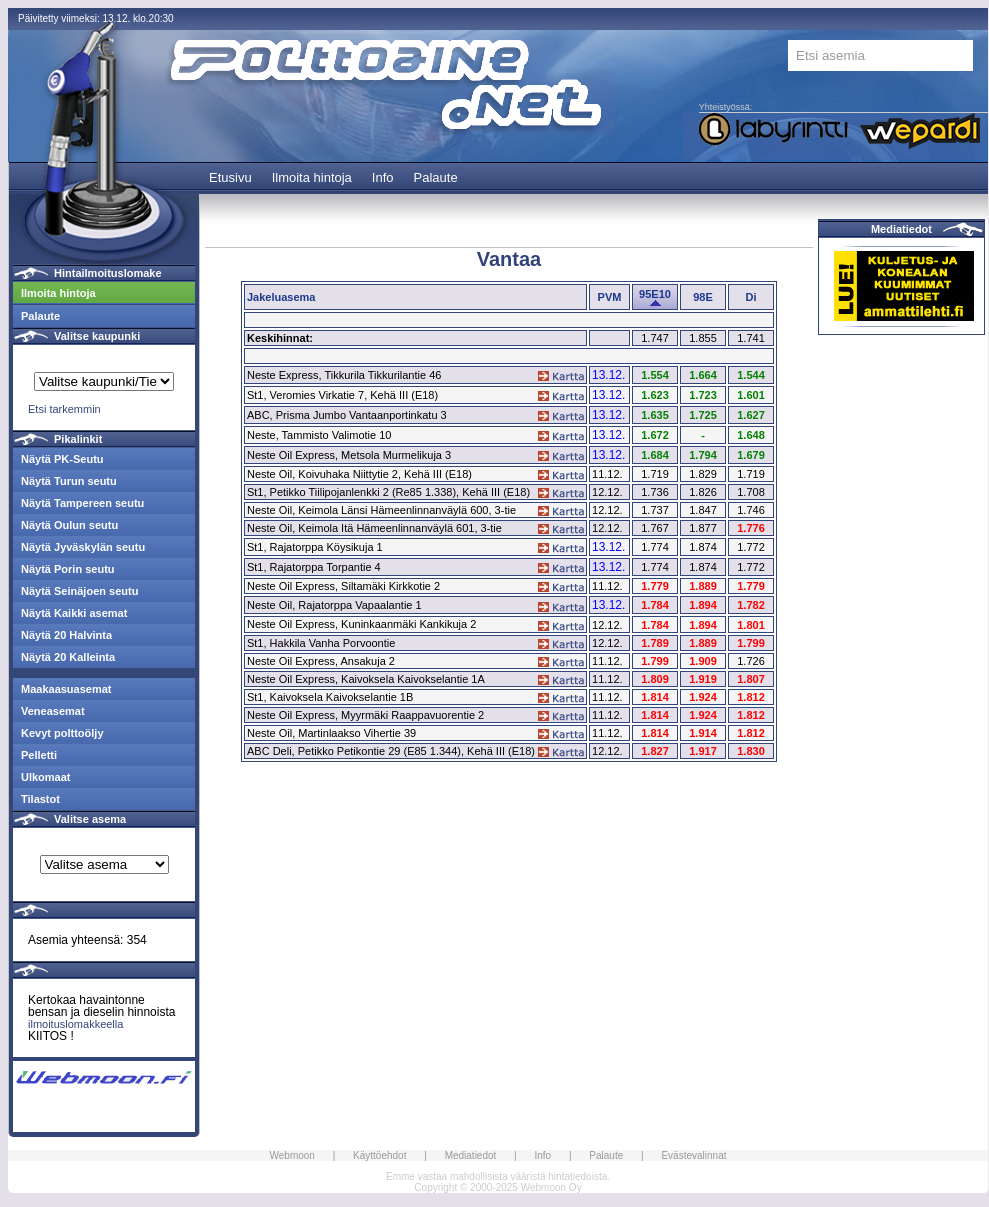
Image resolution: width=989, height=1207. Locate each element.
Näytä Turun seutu (69, 481)
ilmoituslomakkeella (75, 1024)
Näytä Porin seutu (68, 569)
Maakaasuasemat (66, 689)
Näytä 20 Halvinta (66, 635)
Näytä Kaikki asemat (74, 613)
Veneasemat (53, 711)
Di (751, 297)
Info (383, 177)
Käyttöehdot (379, 1155)
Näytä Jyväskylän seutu (83, 547)
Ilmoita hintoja (312, 177)
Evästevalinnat (693, 1155)
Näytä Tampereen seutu (82, 503)
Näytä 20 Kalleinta (68, 657)
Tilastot (40, 799)
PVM (610, 297)
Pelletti (39, 755)
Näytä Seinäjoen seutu (79, 591)
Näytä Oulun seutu (69, 525)
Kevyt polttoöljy (62, 733)
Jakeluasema (281, 297)
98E (703, 297)
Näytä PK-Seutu (62, 459)
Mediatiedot (901, 229)
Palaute (436, 177)
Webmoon (292, 1155)
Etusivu (230, 177)
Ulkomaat (46, 777)
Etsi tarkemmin (64, 409)
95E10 (655, 294)
